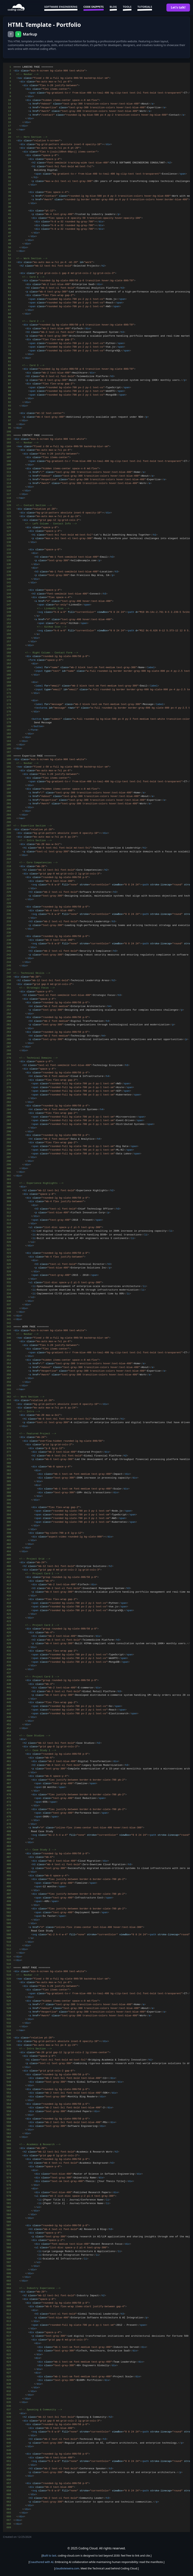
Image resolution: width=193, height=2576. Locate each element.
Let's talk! (178, 7)
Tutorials (144, 7)
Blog (113, 7)
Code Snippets (93, 7)
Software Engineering (60, 7)
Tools (127, 7)
